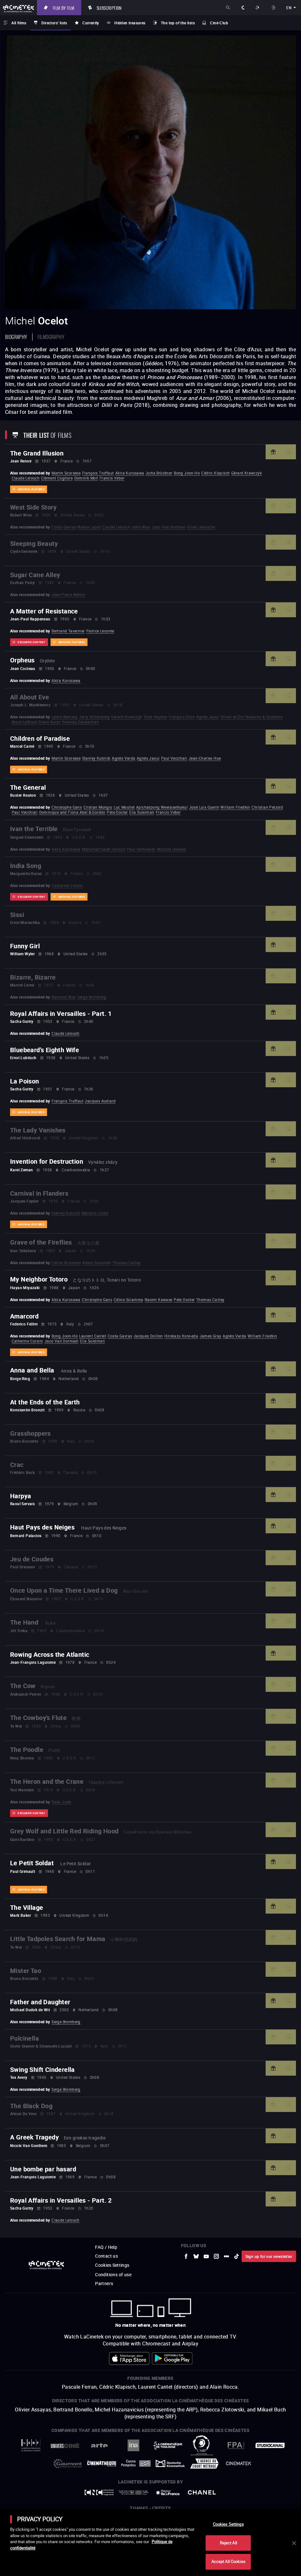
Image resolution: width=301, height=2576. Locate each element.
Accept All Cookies (228, 2561)
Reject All (228, 2543)
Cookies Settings (228, 2524)
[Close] (294, 2543)
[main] (150, 2542)
